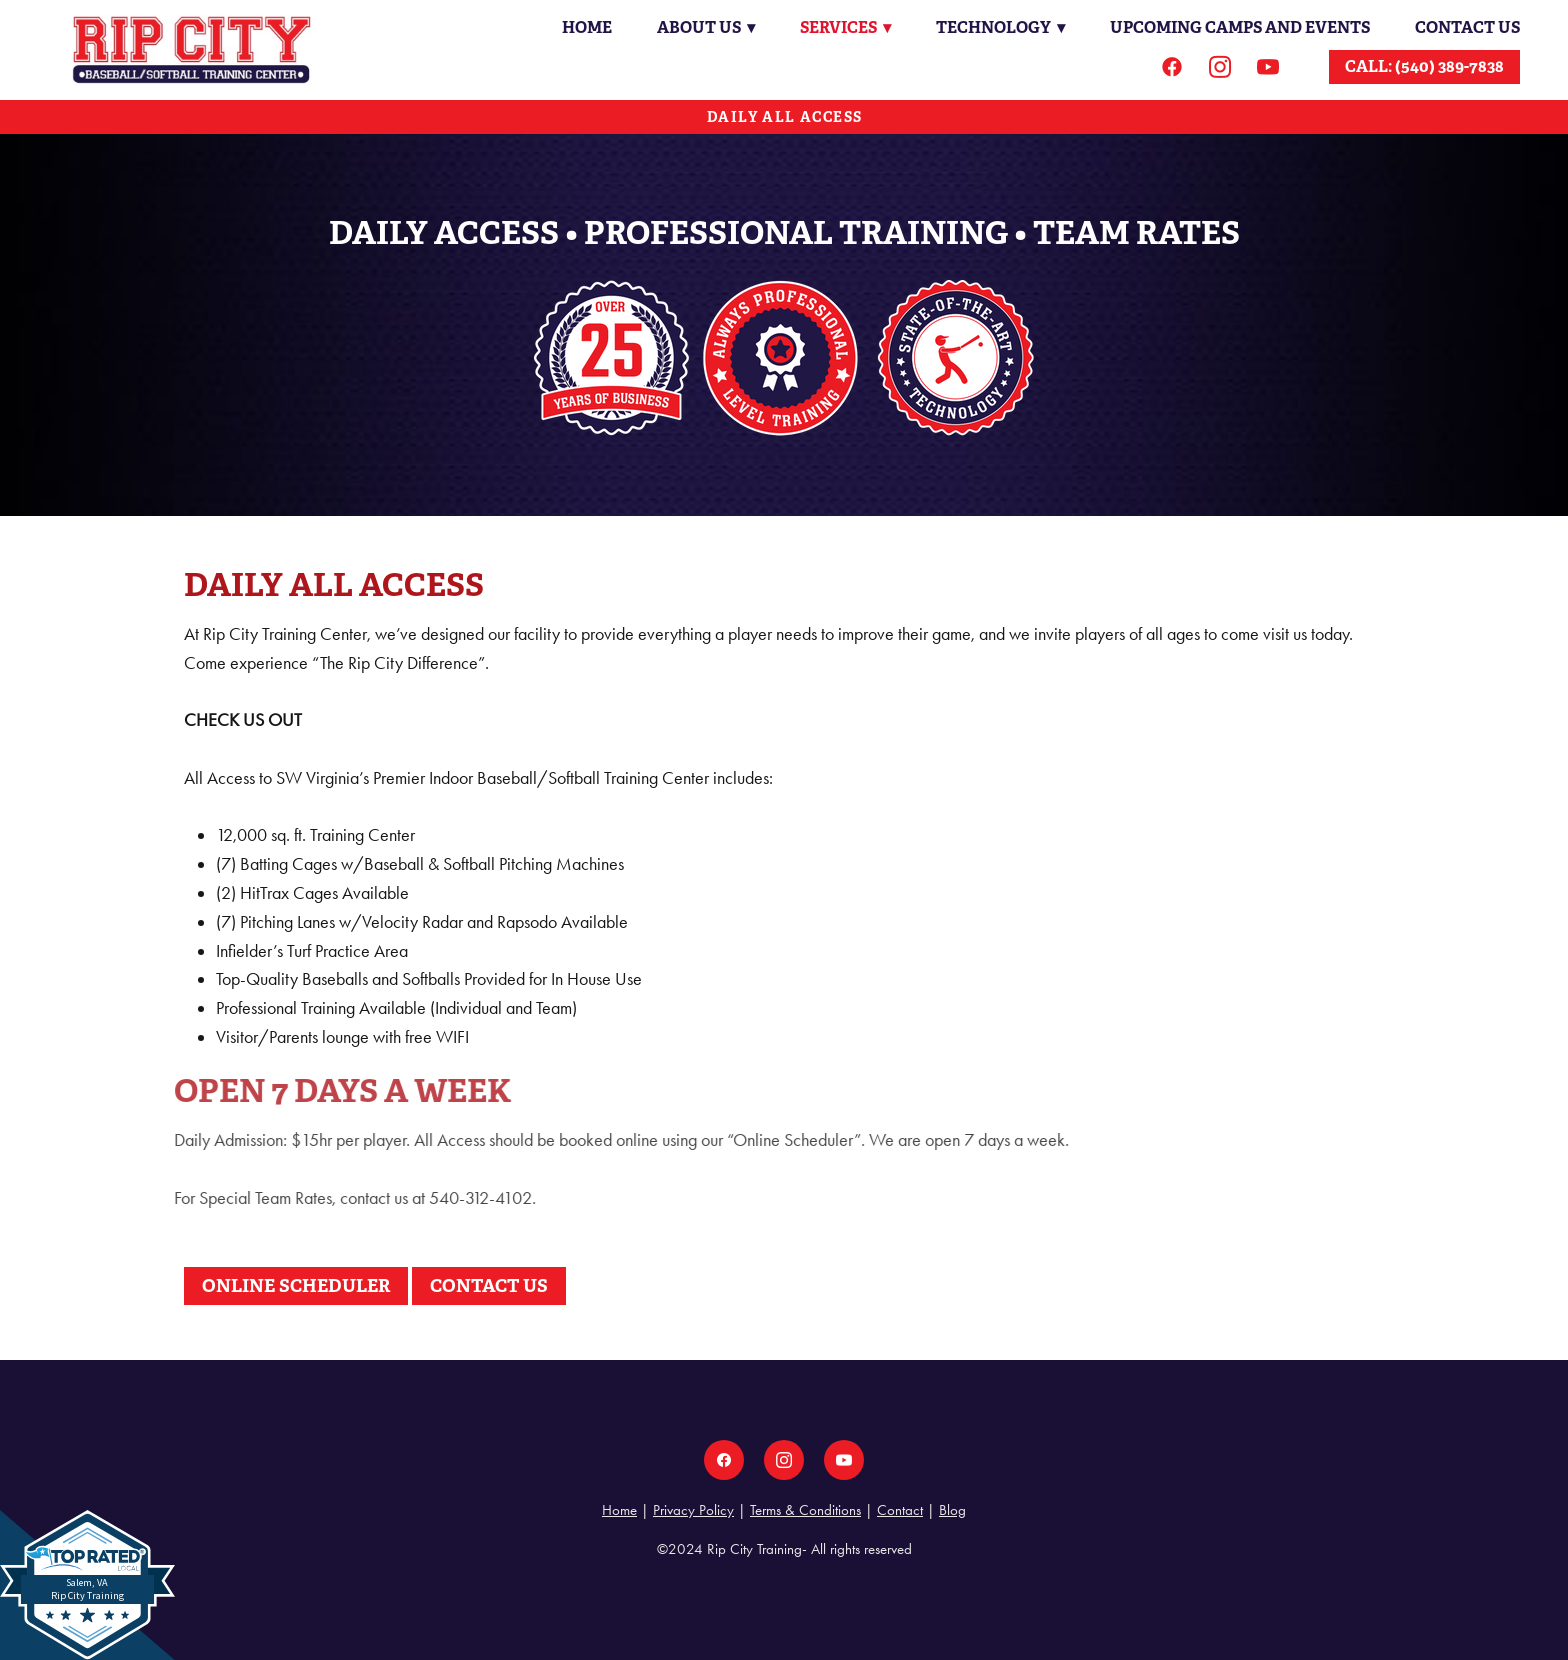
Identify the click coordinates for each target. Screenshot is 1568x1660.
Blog (952, 1510)
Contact (900, 1510)
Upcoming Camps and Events (1240, 27)
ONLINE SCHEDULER (296, 1285)
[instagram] (1220, 67)
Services (843, 27)
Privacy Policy (693, 1510)
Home (583, 27)
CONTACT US (489, 1285)
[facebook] (1172, 67)
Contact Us (1467, 27)
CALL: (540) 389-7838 (1424, 66)
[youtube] (1268, 67)
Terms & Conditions (805, 1510)
